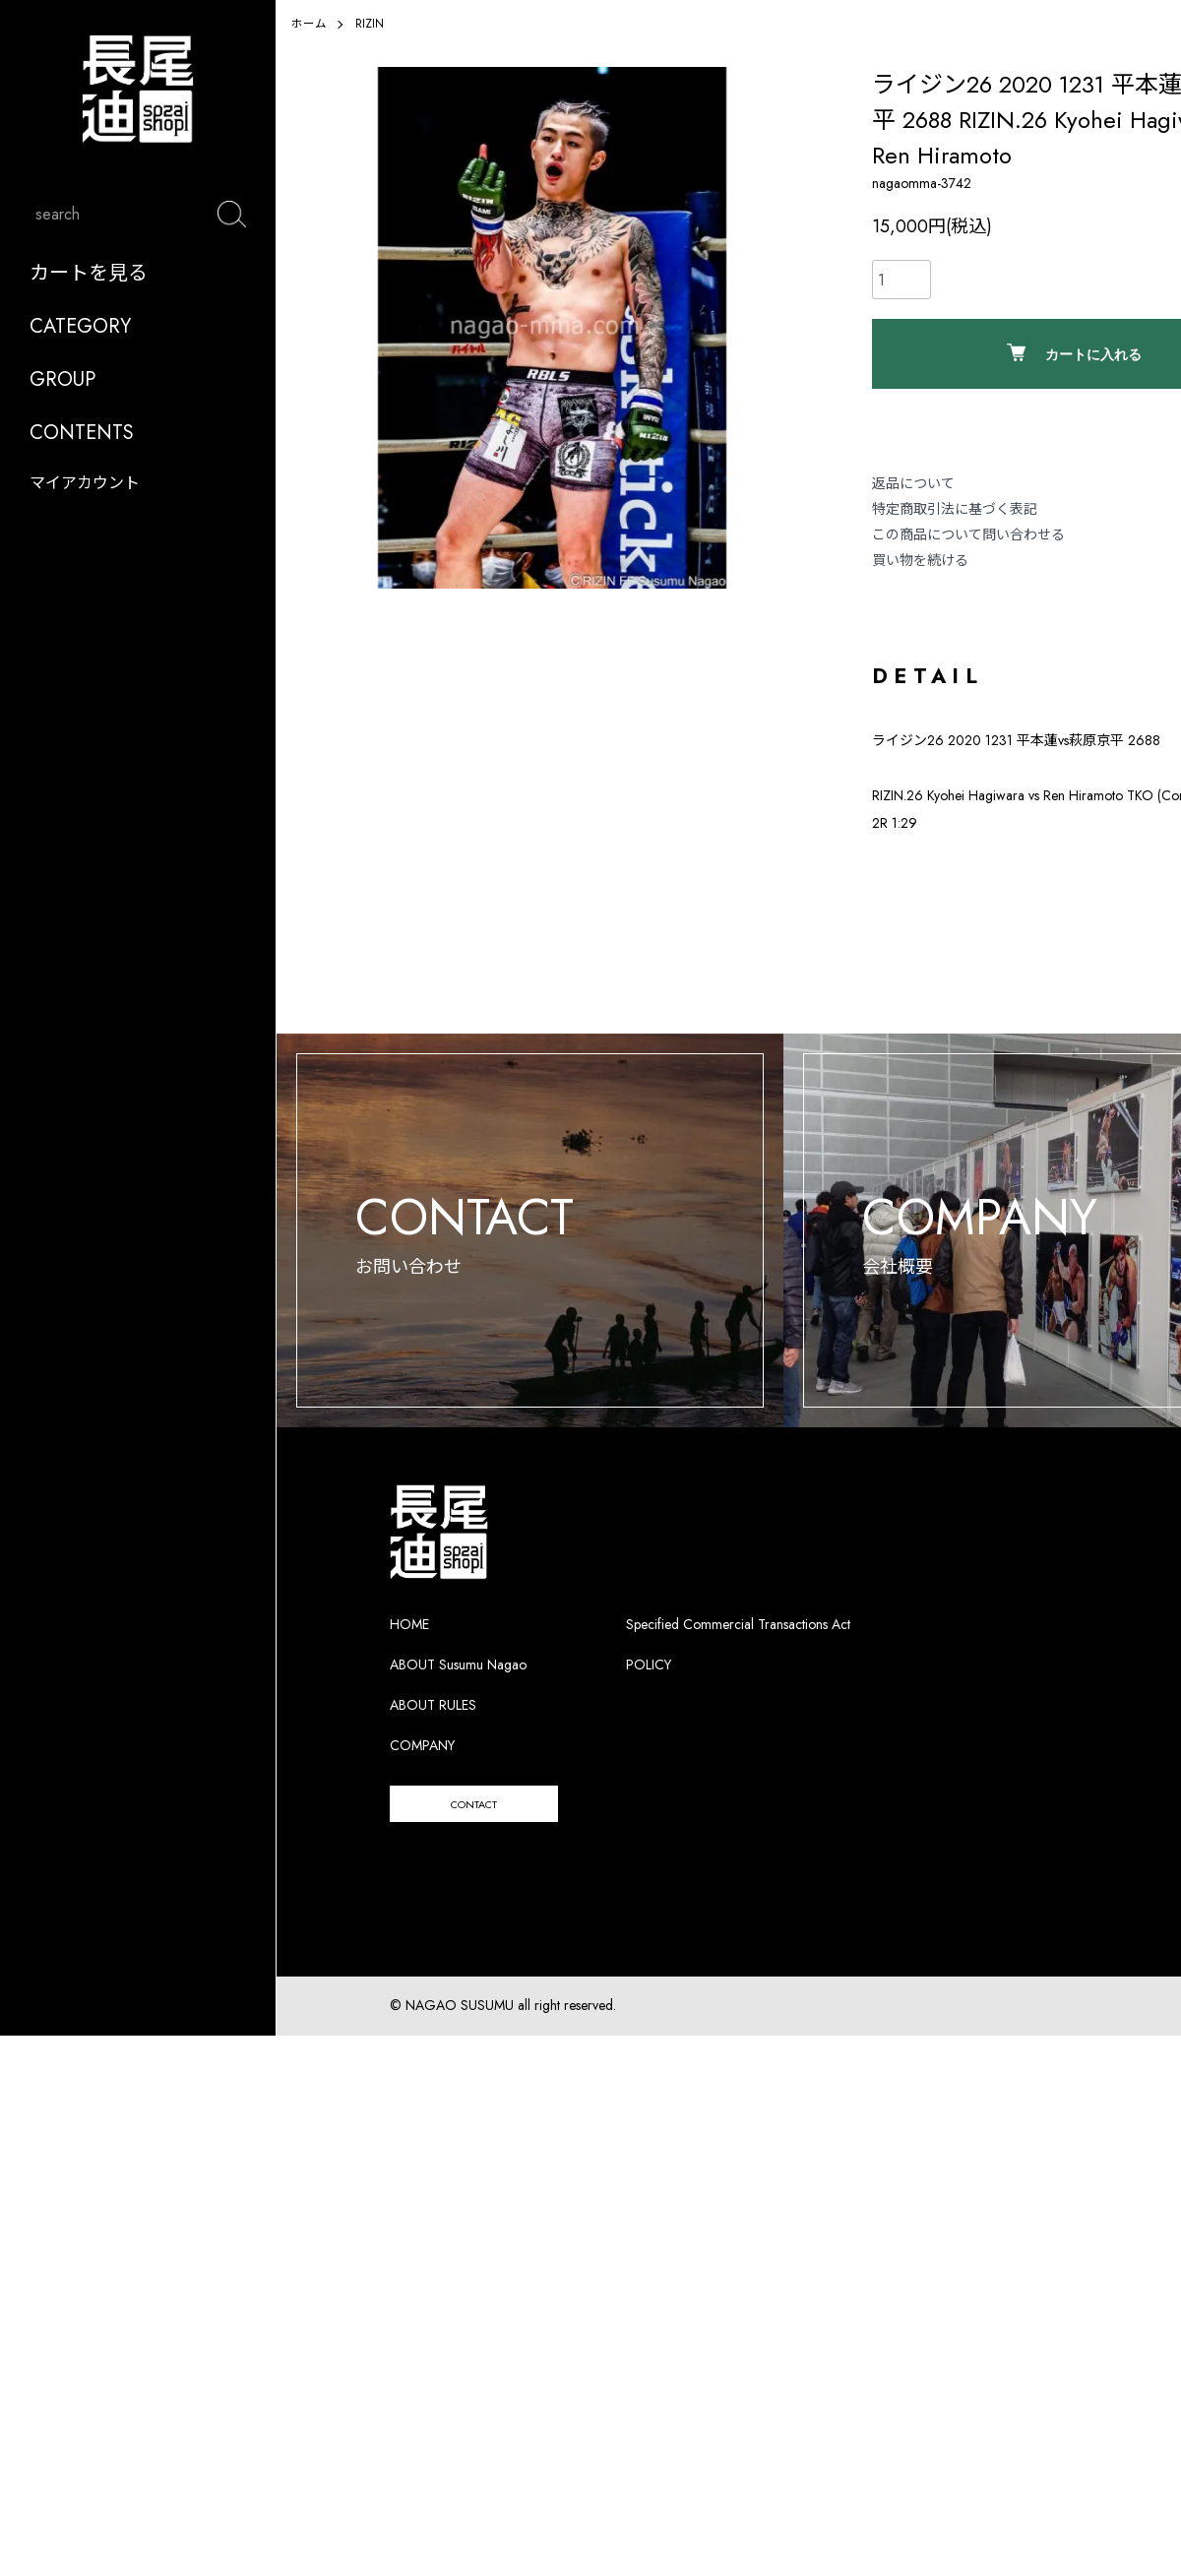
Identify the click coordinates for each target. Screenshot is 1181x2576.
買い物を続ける (920, 560)
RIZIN (369, 23)
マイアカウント (85, 498)
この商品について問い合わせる (968, 534)
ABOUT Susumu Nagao (458, 1694)
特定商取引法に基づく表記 (954, 509)
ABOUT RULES (433, 1734)
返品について (913, 483)
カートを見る (89, 289)
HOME (409, 1654)
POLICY (648, 1694)
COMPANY (422, 1775)
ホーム (309, 23)
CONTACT (499, 1838)
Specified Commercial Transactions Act (738, 1654)
